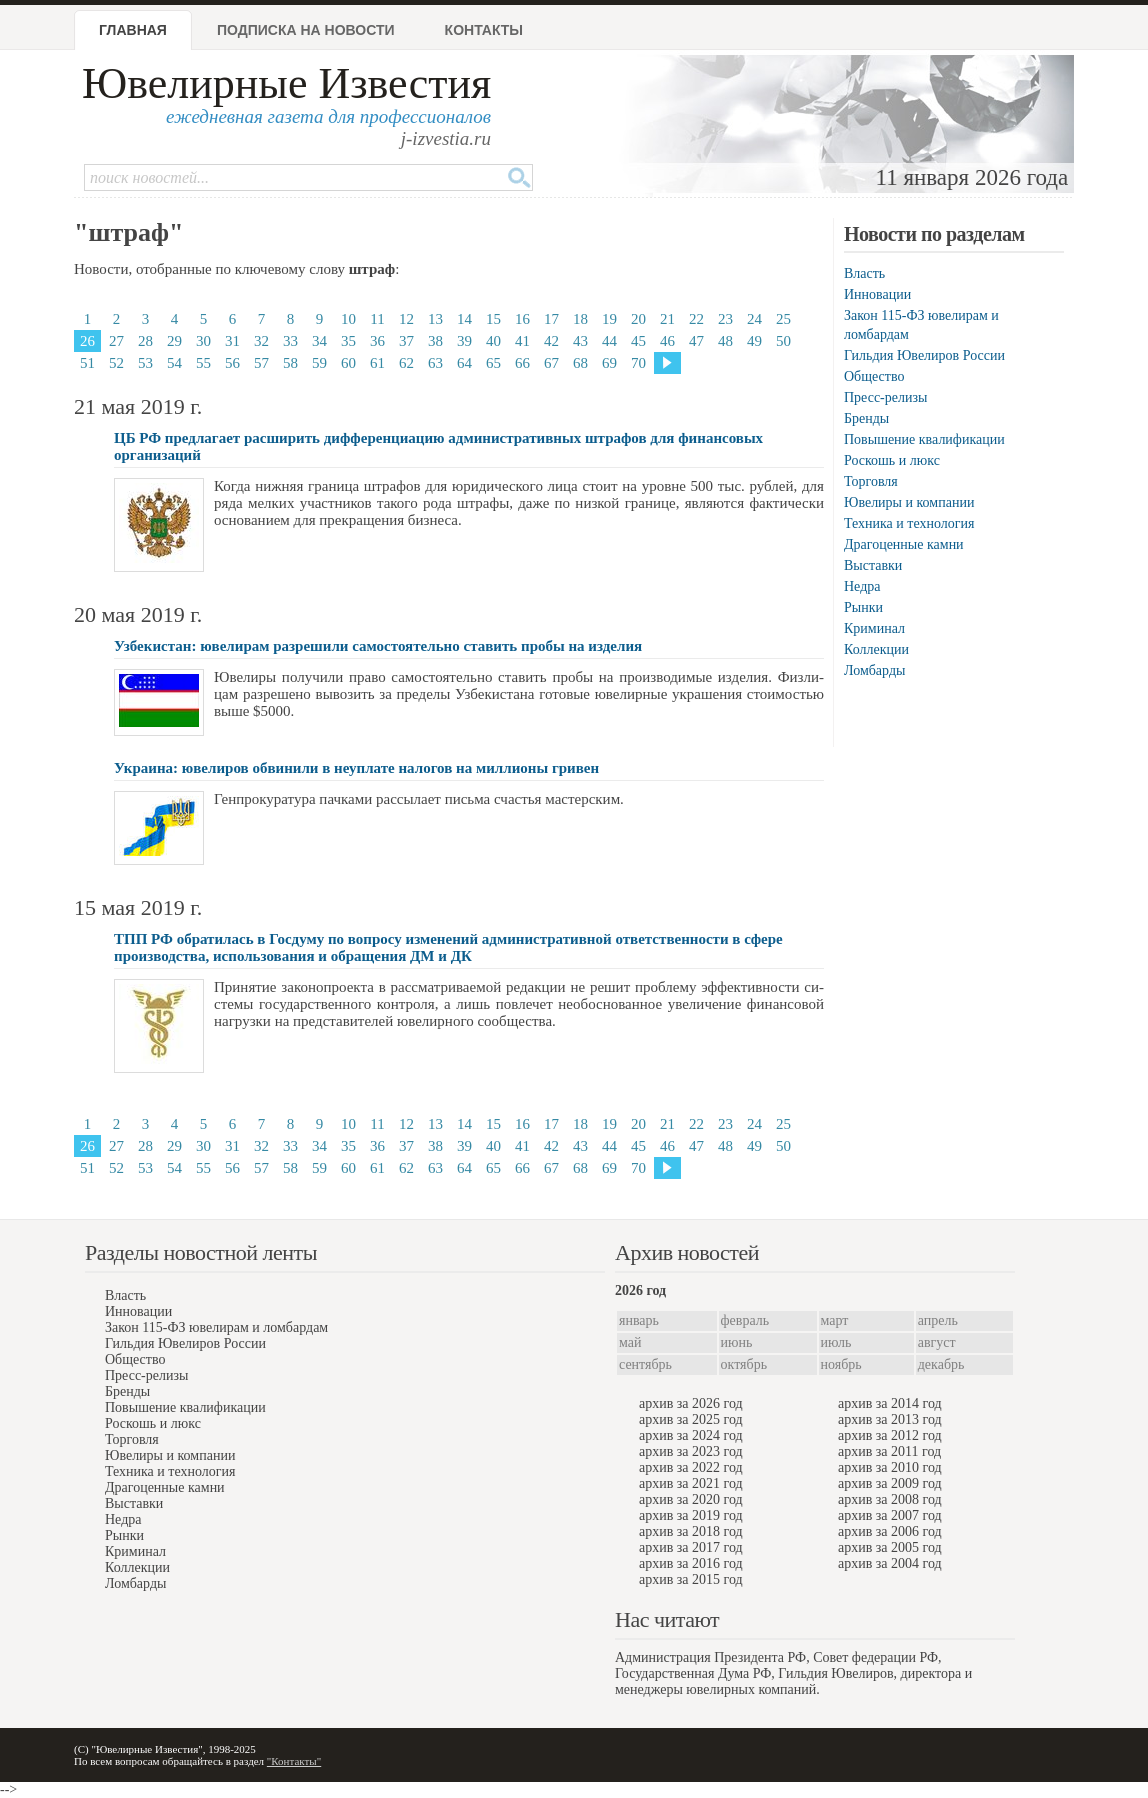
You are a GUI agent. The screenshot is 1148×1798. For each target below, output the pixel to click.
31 (232, 341)
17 (551, 319)
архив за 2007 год (890, 1515)
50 (783, 341)
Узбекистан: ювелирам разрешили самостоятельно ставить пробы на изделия (378, 646)
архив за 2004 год (890, 1563)
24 (754, 319)
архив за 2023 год (691, 1451)
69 (609, 363)
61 (377, 363)
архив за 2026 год (691, 1403)
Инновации (877, 294)
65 (493, 363)
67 (551, 363)
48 (725, 341)
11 (377, 319)
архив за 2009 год (890, 1483)
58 (290, 363)
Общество (874, 376)
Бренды (866, 418)
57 (261, 363)
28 (145, 341)
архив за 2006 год (890, 1531)
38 (435, 341)
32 (261, 341)
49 (754, 341)
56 (232, 363)
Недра (862, 586)
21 (667, 319)
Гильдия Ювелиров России (924, 355)
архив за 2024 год (691, 1435)
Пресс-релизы (885, 397)
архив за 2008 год (890, 1499)
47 (696, 341)
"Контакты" (294, 1761)
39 (464, 341)
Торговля (871, 481)
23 (725, 319)
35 (348, 341)
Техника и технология (909, 523)
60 (348, 363)
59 (319, 363)
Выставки (873, 565)
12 (406, 319)
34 (319, 341)
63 (435, 363)
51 (87, 363)
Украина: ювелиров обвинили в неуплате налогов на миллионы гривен (356, 768)
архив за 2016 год (691, 1563)
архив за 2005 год (890, 1547)
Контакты (484, 30)
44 (609, 341)
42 (551, 341)
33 (290, 341)
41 (522, 341)
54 (174, 363)
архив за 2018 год (691, 1531)
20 (638, 319)
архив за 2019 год (691, 1515)
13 (435, 319)
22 (696, 319)
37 (406, 341)
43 (580, 341)
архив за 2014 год (890, 1403)
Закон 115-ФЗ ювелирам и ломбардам (216, 1327)
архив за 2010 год (890, 1467)
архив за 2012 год (890, 1435)
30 (203, 341)
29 (174, 341)
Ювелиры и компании (909, 502)
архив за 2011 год (889, 1451)
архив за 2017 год (691, 1547)
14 (464, 319)
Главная (133, 30)
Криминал (874, 628)
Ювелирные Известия (286, 83)
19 (609, 319)
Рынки (863, 607)
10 (348, 319)
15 (493, 319)
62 (406, 363)
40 (493, 341)
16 (522, 319)
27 (116, 341)
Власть (864, 273)
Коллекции (876, 649)
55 (203, 363)
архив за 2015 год (691, 1579)
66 (522, 363)
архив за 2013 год (890, 1419)
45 (638, 341)
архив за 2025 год (691, 1419)
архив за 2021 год (691, 1483)
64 (464, 363)
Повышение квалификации (924, 439)
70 (638, 363)
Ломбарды (874, 670)
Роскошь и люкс (892, 460)
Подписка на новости (306, 30)
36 (377, 341)
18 (580, 319)
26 (87, 341)
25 (783, 319)
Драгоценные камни (904, 544)
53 (145, 363)
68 (580, 363)
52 (116, 363)
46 (667, 341)
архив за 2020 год (691, 1499)
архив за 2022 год (691, 1467)
